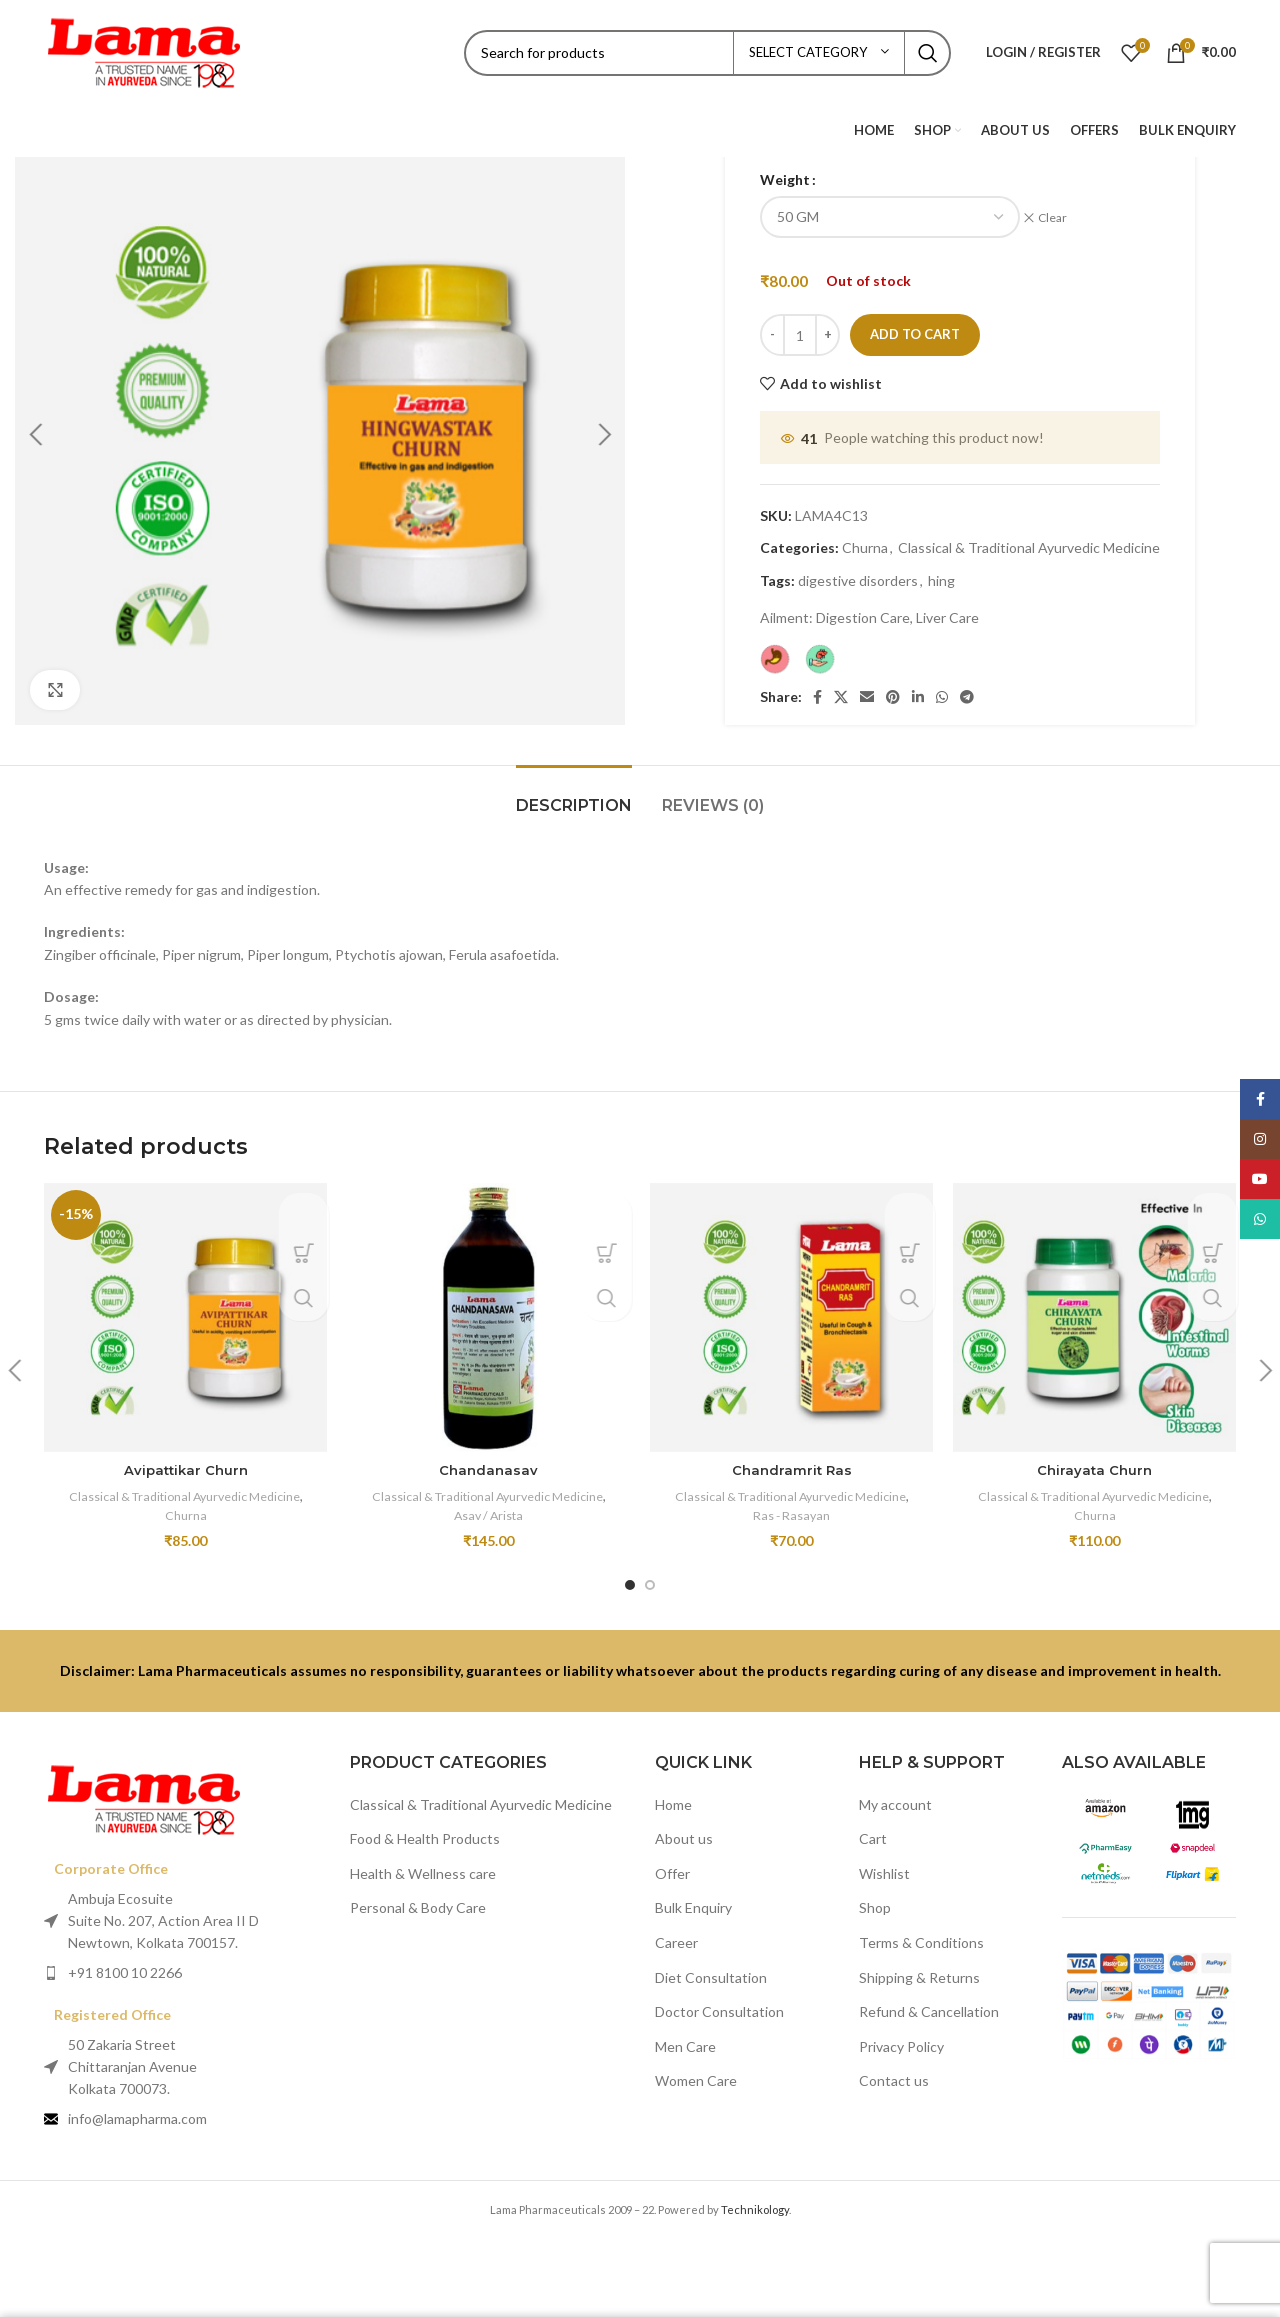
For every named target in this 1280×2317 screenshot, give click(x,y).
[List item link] (182, 1961)
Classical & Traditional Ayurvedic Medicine (1029, 536)
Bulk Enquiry (693, 1896)
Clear (1059, 217)
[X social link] (841, 686)
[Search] (707, 53)
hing (941, 568)
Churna (865, 536)
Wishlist (884, 1861)
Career (676, 1930)
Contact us (894, 2069)
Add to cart (915, 323)
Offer (672, 1861)
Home (673, 1792)
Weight (785, 179)
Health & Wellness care (423, 1861)
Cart (873, 1827)
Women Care (696, 2069)
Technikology (755, 2198)
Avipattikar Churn (186, 1459)
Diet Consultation (711, 1965)
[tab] (574, 784)
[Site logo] (144, 50)
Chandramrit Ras (792, 1459)
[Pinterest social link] (893, 686)
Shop (875, 1896)
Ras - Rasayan (791, 1503)
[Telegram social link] (967, 686)
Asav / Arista (488, 1503)
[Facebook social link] (817, 686)
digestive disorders (858, 568)
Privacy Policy (901, 2034)
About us (684, 1827)
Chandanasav (489, 1459)
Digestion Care (863, 606)
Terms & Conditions (921, 1930)
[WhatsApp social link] (942, 686)
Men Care (685, 2034)
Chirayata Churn (1094, 1459)
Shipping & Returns (919, 1965)
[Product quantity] (800, 324)
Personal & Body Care (418, 1896)
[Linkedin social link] (918, 686)
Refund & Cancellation (929, 2000)
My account (895, 1792)
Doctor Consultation (719, 2000)
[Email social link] (867, 686)
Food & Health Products (425, 1827)
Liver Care (947, 606)
